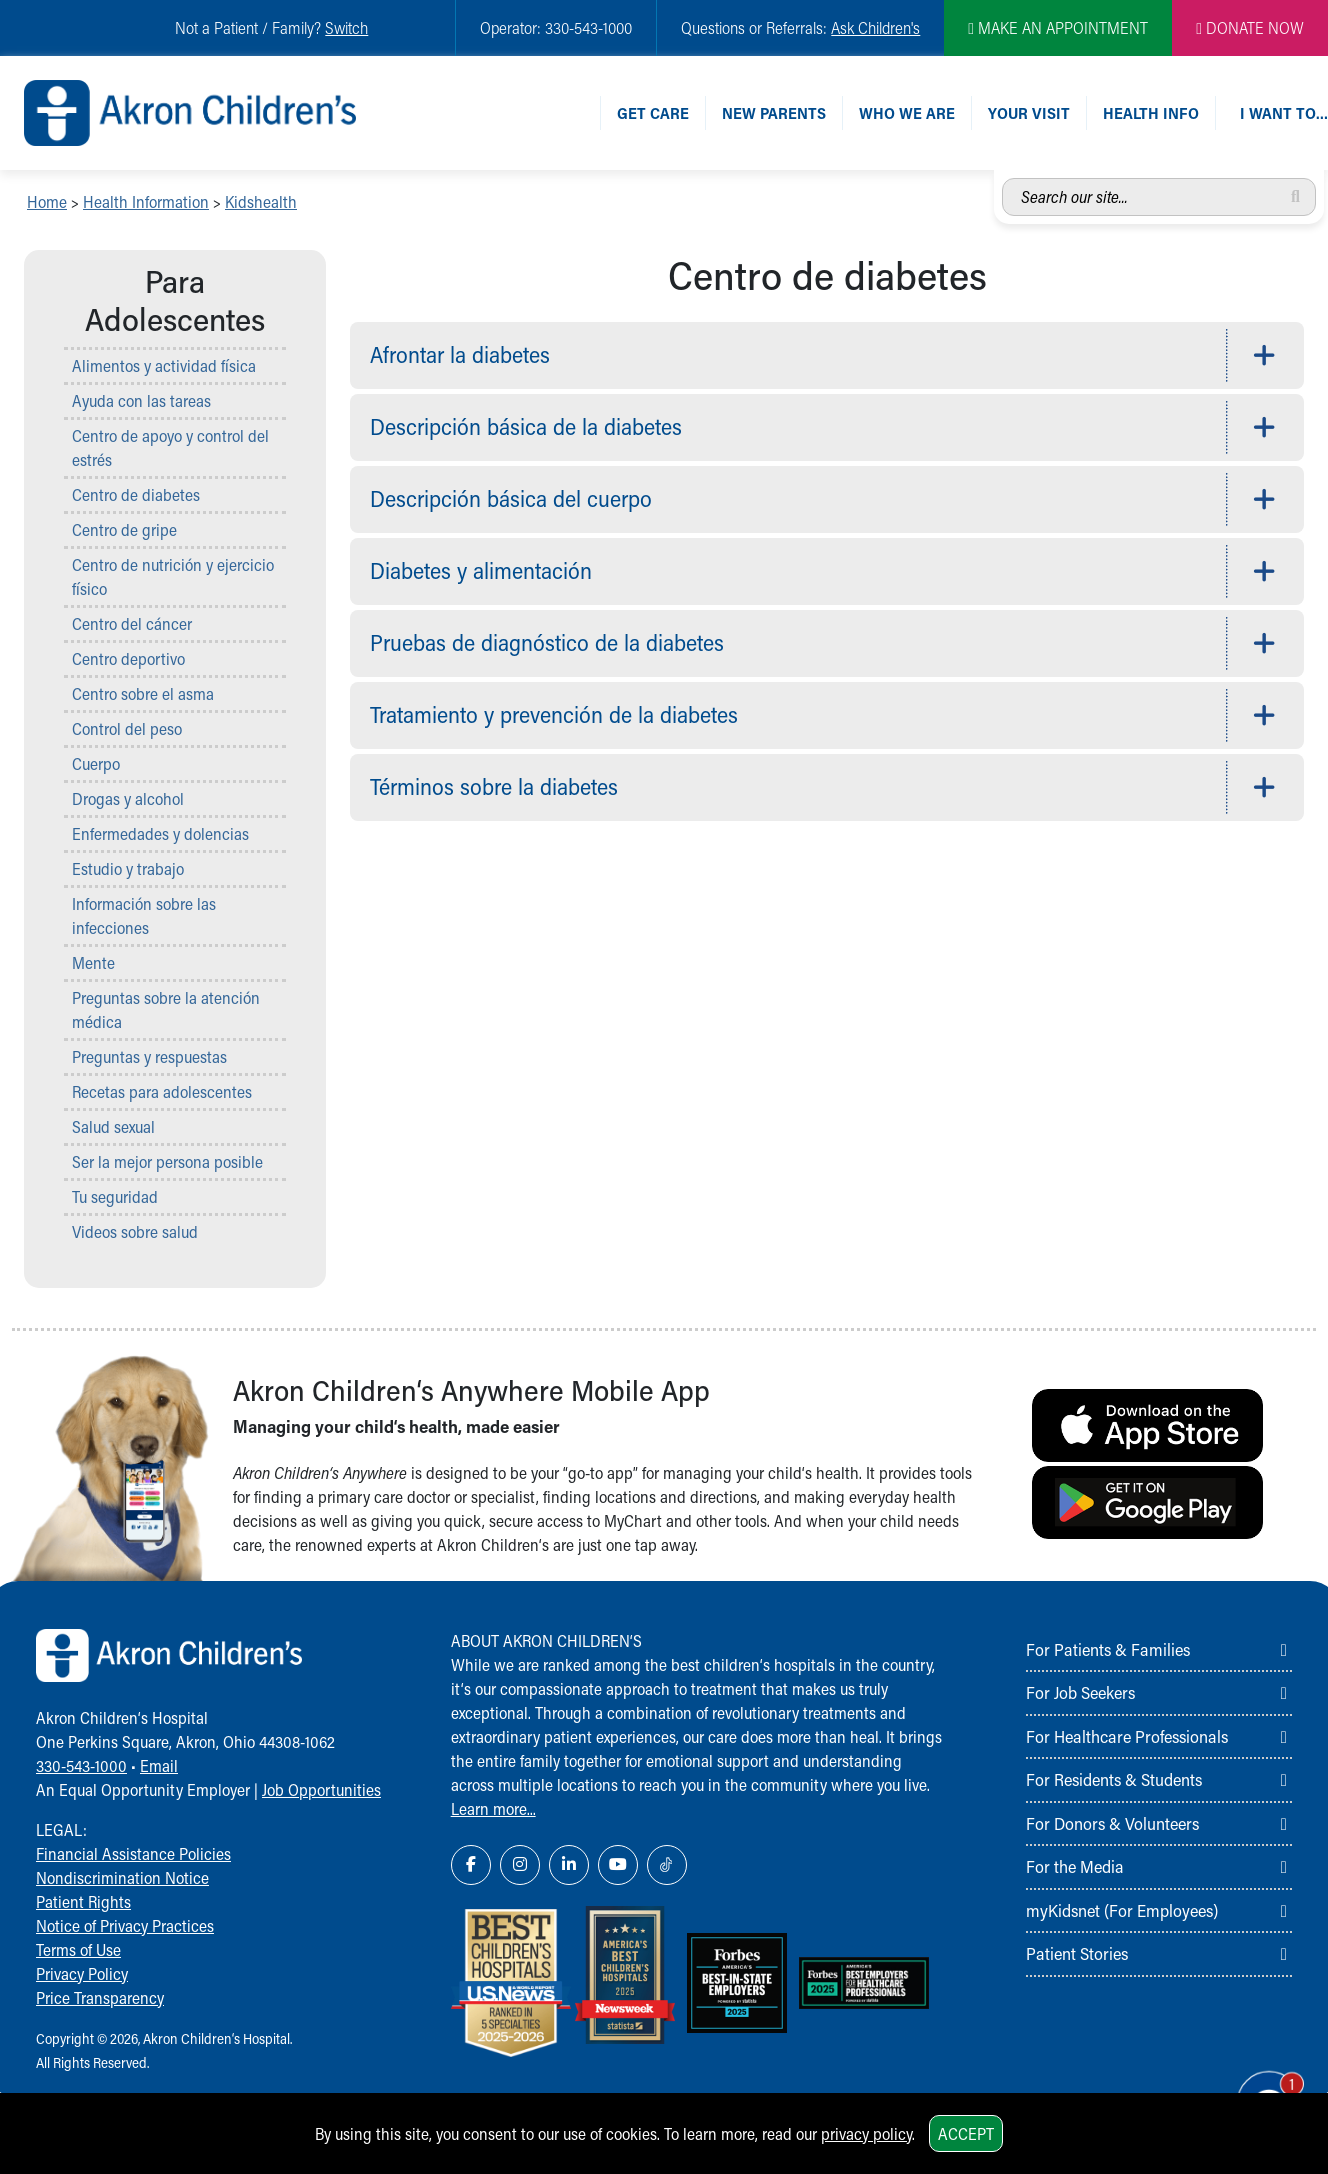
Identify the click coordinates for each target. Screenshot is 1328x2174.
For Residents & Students (1114, 1779)
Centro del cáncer (132, 623)
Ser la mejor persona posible (167, 1161)
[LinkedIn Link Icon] (569, 1865)
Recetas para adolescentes (162, 1091)
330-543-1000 (81, 1765)
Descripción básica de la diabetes (526, 426)
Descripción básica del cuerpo (511, 498)
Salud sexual (113, 1126)
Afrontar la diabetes (460, 354)
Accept (966, 2133)
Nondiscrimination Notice (122, 1877)
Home (47, 201)
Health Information (146, 201)
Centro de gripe (124, 529)
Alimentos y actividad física (164, 365)
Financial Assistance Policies (133, 1853)
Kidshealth (261, 201)
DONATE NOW (1250, 27)
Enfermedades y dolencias (160, 833)
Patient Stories (1077, 1953)
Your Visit (1029, 112)
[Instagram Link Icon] (520, 1865)
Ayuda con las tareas (141, 400)
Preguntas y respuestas (149, 1056)
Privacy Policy (82, 1973)
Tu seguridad (115, 1196)
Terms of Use (78, 1949)
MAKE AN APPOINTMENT (1058, 27)
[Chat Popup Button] (1256, 2086)
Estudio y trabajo (128, 868)
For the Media (1075, 1866)
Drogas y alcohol (128, 798)
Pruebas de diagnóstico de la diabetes (547, 642)
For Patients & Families (1108, 1649)
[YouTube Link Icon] (618, 1865)
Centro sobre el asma (143, 693)
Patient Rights (83, 1901)
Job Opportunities (321, 1789)
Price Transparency (100, 1997)
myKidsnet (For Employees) (1122, 1910)
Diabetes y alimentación (481, 570)
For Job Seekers (1080, 1692)
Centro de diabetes (136, 494)
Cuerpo (96, 763)
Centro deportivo (128, 658)
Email (159, 1765)
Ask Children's (875, 27)
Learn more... (493, 1808)
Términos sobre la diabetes (494, 786)
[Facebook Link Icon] (471, 1865)
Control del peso (127, 728)
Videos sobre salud (135, 1231)
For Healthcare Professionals (1127, 1736)
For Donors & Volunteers (1112, 1823)
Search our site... (1002, 178)
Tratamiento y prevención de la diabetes (554, 714)
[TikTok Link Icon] (667, 1865)
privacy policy (866, 2133)
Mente (93, 962)
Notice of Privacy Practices (125, 1925)
